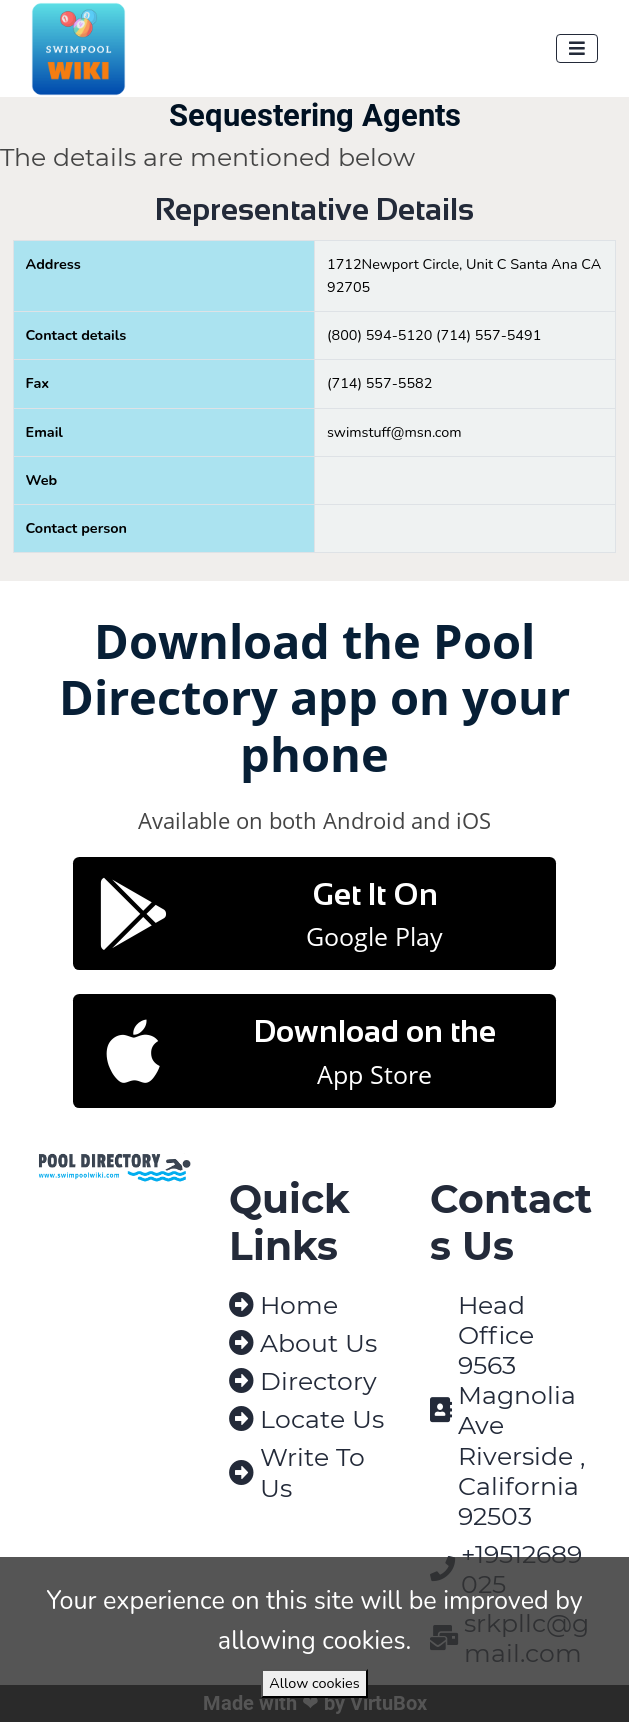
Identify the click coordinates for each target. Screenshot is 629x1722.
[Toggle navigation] (577, 48)
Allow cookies (314, 1683)
